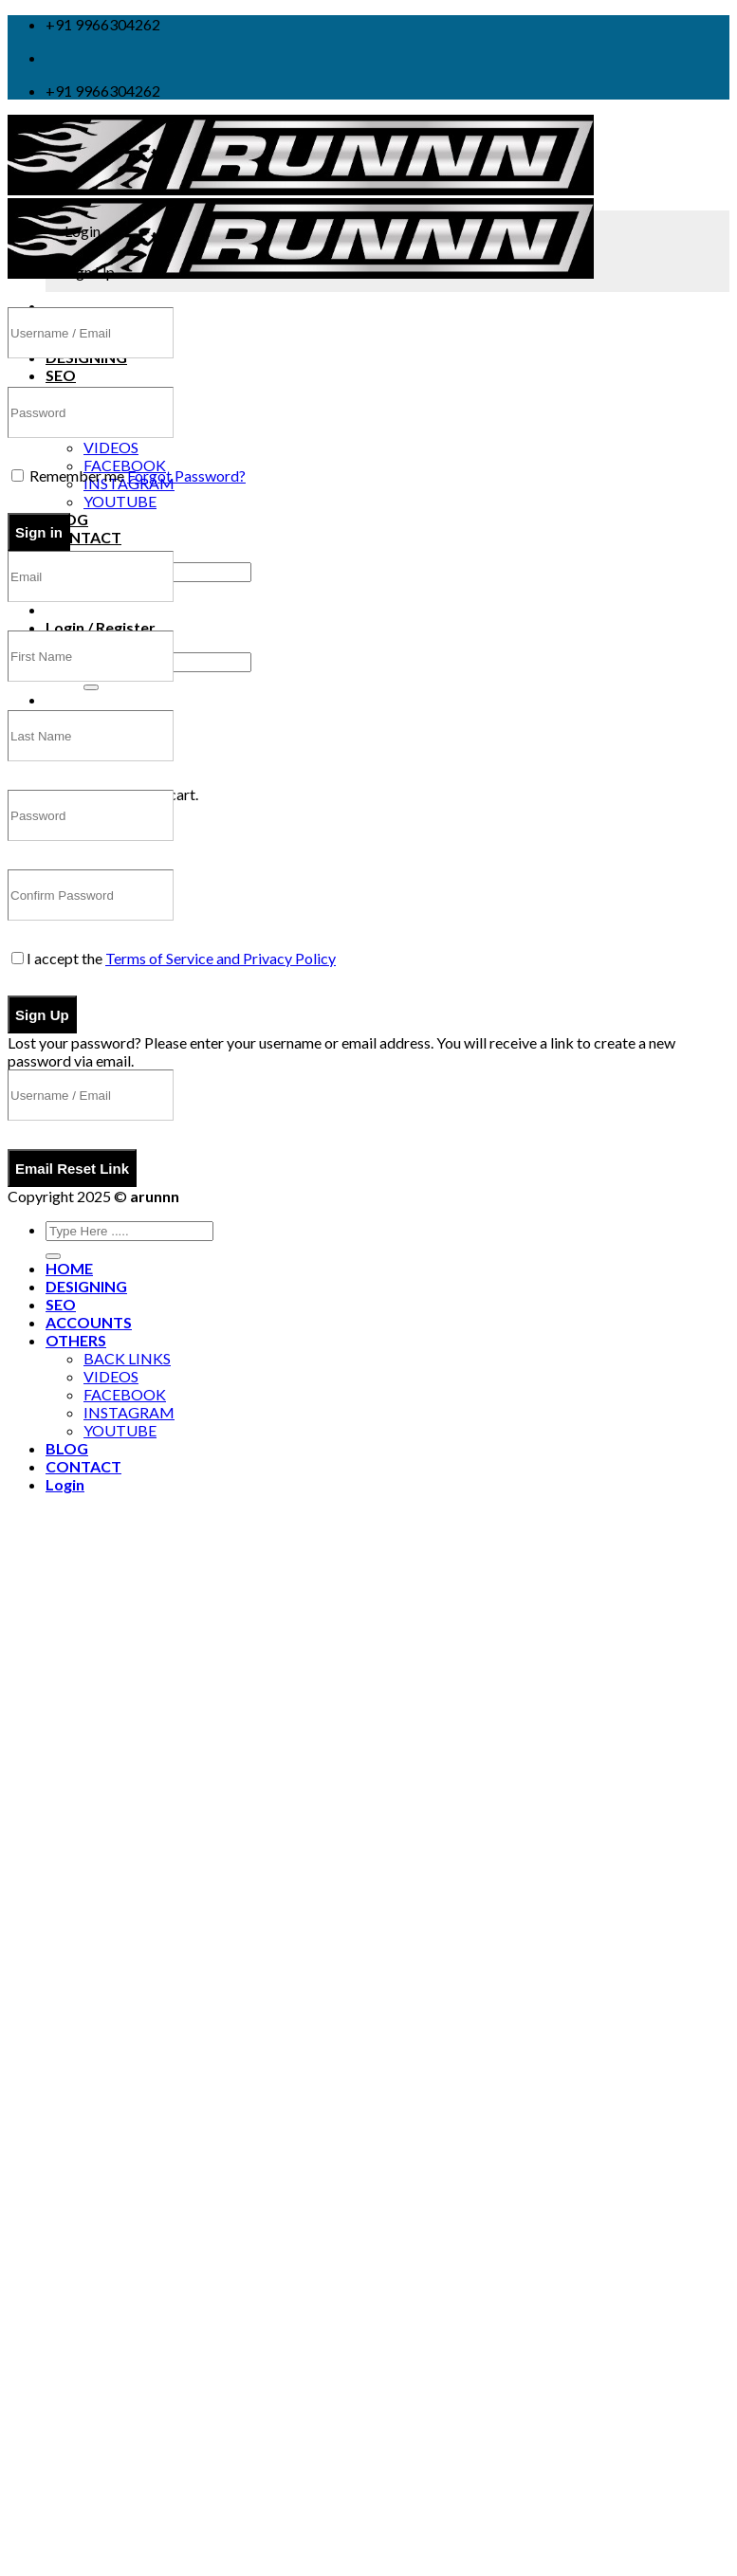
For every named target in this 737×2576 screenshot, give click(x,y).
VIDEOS (110, 447)
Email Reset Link (72, 1168)
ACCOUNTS (89, 1322)
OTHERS (76, 1340)
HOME (69, 1268)
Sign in (39, 532)
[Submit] (91, 687)
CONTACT (83, 537)
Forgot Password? (186, 475)
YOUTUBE (120, 501)
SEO (61, 375)
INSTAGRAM (129, 1412)
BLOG (67, 1448)
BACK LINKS (127, 1358)
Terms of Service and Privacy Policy (220, 958)
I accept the (173, 958)
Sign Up (42, 1015)
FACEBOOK (124, 465)
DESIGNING (86, 1286)
